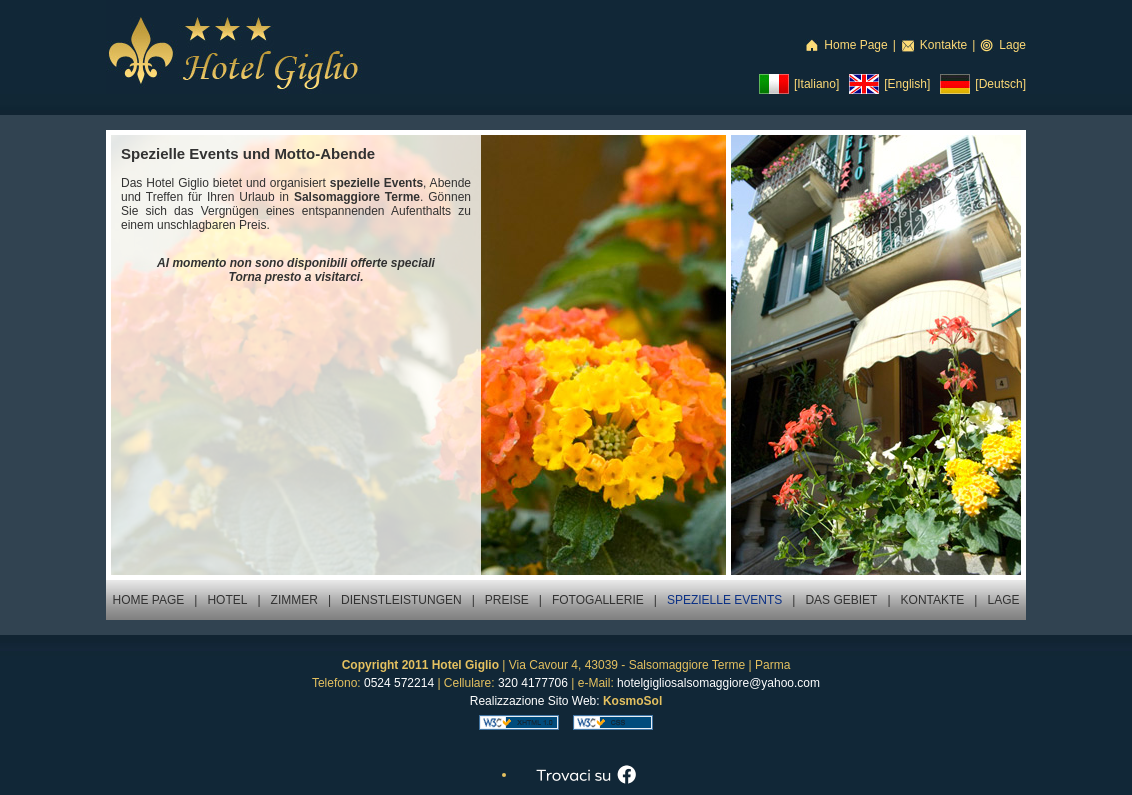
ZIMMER (294, 600)
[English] (907, 84)
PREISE (507, 600)
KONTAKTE (933, 600)
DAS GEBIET (841, 600)
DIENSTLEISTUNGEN (401, 600)
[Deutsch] (1000, 84)
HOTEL (227, 600)
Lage (1012, 45)
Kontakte (943, 45)
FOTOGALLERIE (598, 600)
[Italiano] (816, 84)
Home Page (855, 45)
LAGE (1003, 600)
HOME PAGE (148, 600)
